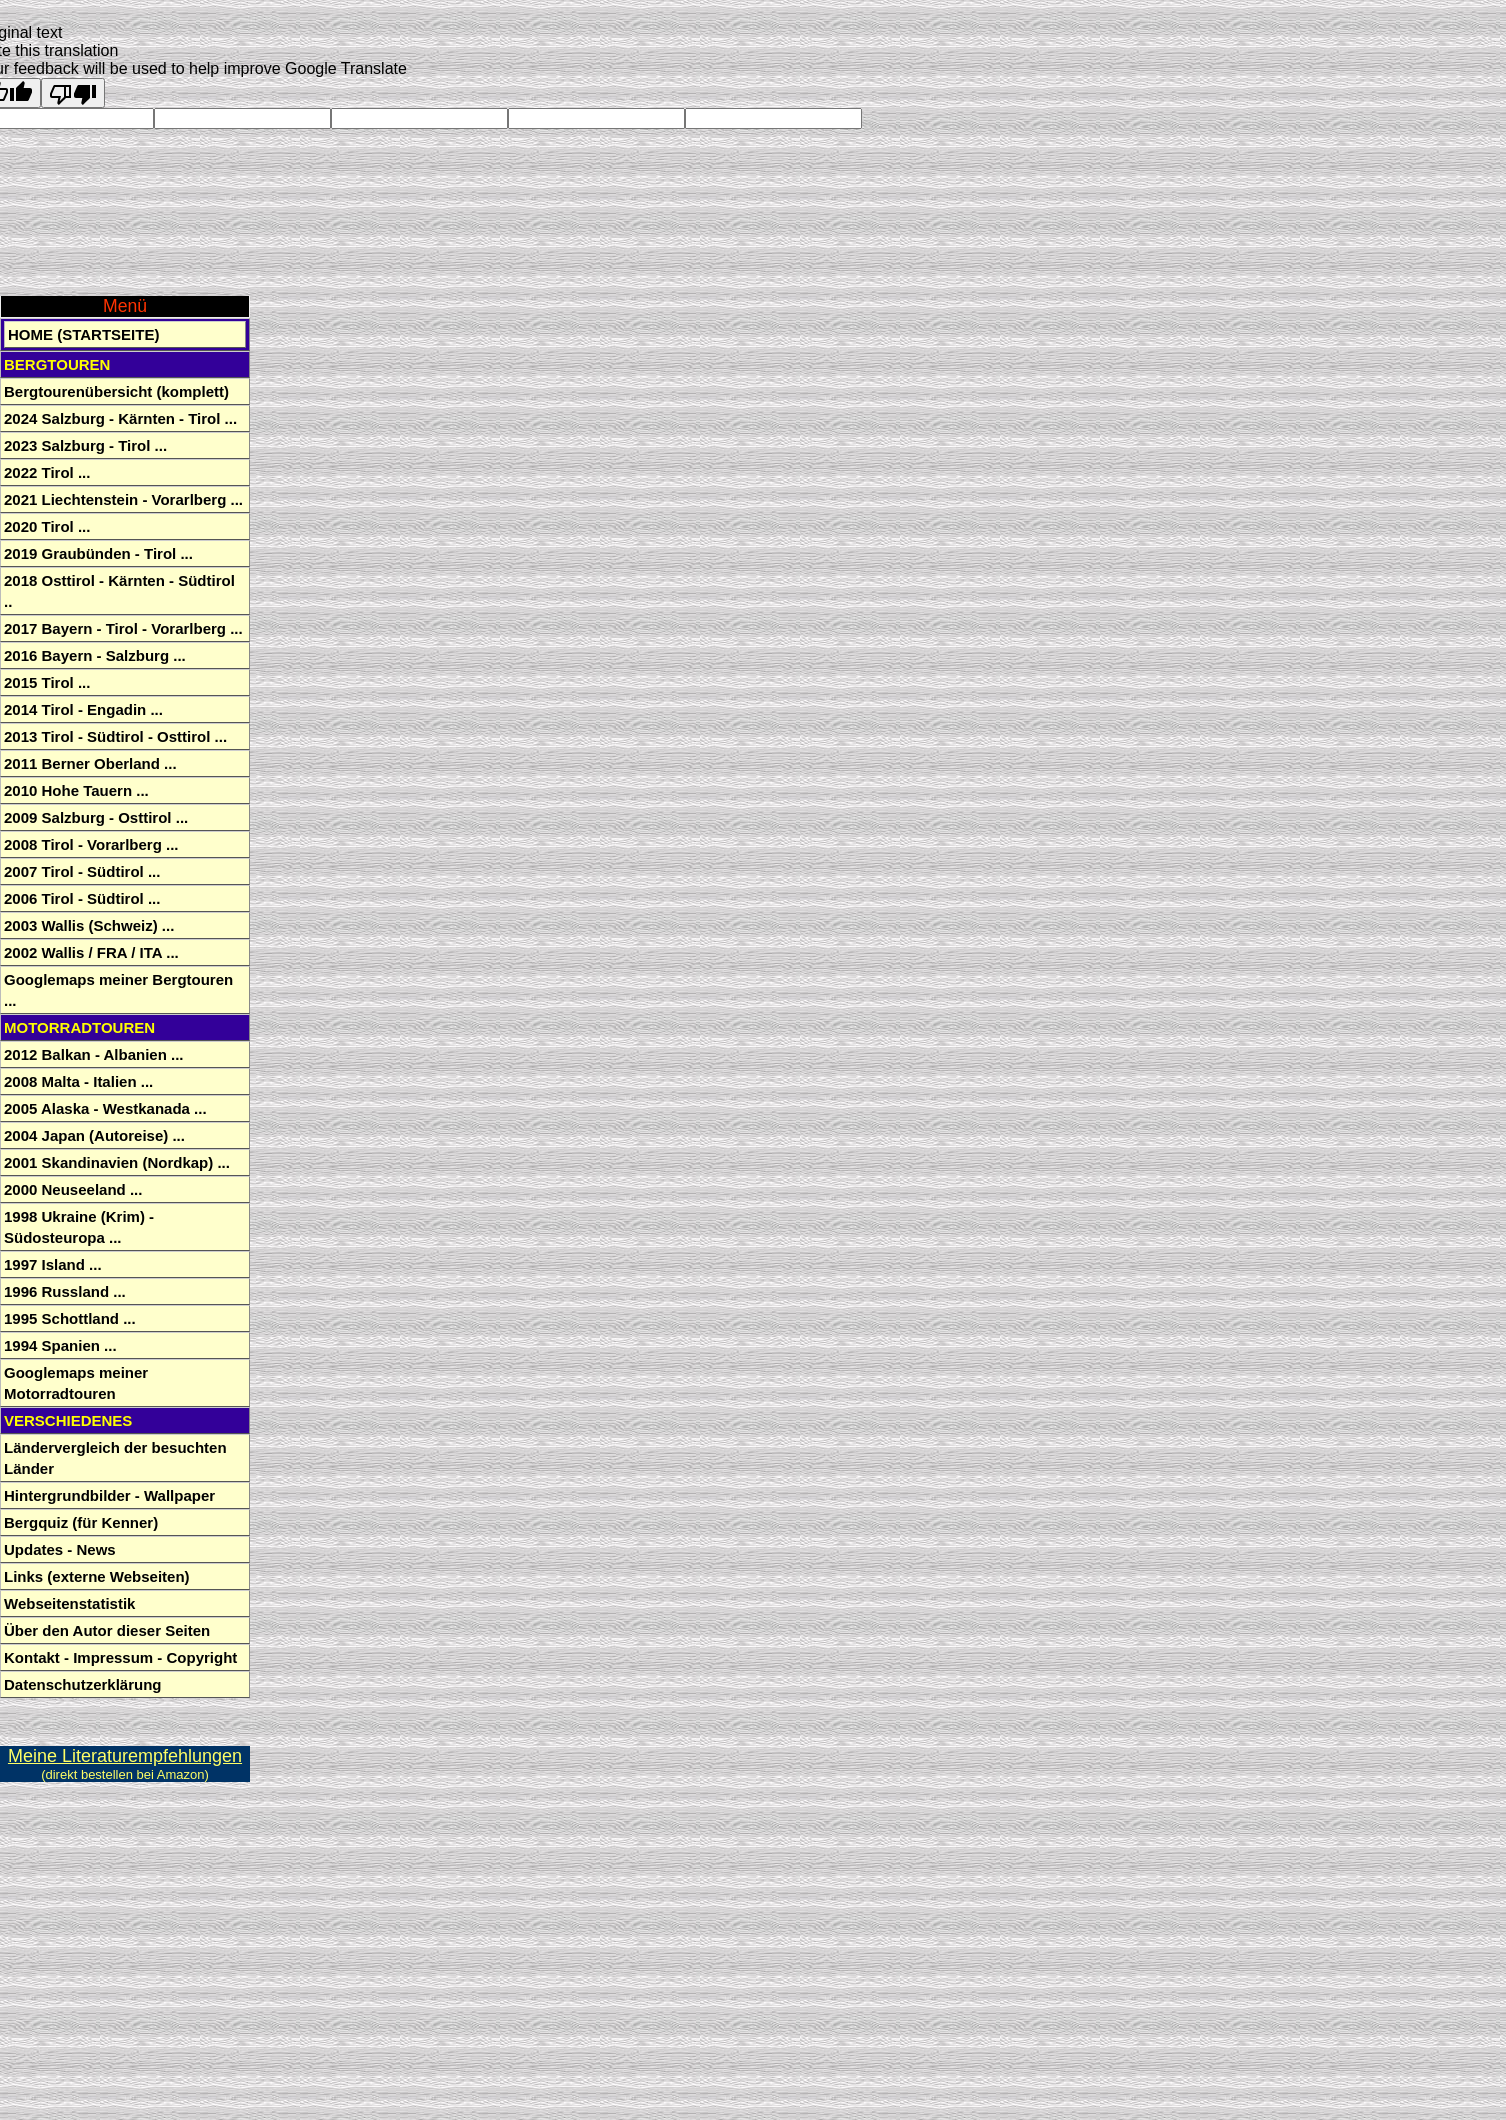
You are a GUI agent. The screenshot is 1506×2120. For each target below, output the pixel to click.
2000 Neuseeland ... (73, 1189)
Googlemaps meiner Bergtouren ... (118, 990)
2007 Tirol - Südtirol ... (82, 871)
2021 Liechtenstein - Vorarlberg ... (123, 499)
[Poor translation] (73, 93)
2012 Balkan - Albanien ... (94, 1054)
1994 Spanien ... (60, 1345)
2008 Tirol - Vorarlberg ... (91, 844)
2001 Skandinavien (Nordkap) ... (117, 1162)
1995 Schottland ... (70, 1318)
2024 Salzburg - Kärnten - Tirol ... (120, 418)
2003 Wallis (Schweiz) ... (89, 925)
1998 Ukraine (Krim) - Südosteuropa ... (79, 1227)
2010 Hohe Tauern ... (76, 790)
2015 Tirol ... (47, 682)
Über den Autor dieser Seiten (107, 1630)
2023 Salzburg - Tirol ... (85, 445)
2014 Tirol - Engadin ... (83, 709)
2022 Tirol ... (47, 472)
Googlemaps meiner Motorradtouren (76, 1383)
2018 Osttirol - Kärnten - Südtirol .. (119, 591)
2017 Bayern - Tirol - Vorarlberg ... (123, 628)
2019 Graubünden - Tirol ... (98, 553)
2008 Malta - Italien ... (78, 1081)
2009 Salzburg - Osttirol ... (96, 817)
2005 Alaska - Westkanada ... (105, 1108)
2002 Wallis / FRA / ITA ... (91, 952)
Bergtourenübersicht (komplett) (116, 391)
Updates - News (60, 1549)
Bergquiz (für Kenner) (81, 1522)
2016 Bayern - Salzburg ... (95, 655)
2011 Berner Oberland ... (90, 763)
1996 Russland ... (65, 1291)
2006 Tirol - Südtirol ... (82, 898)
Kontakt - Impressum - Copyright (120, 1657)
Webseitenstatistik (69, 1603)
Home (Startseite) (83, 334)
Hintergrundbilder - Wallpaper (109, 1495)
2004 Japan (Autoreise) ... (94, 1135)
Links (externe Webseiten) (97, 1576)
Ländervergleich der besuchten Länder (115, 1458)
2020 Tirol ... (47, 526)
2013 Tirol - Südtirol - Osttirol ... (115, 736)
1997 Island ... (53, 1264)
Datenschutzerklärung (83, 1684)
